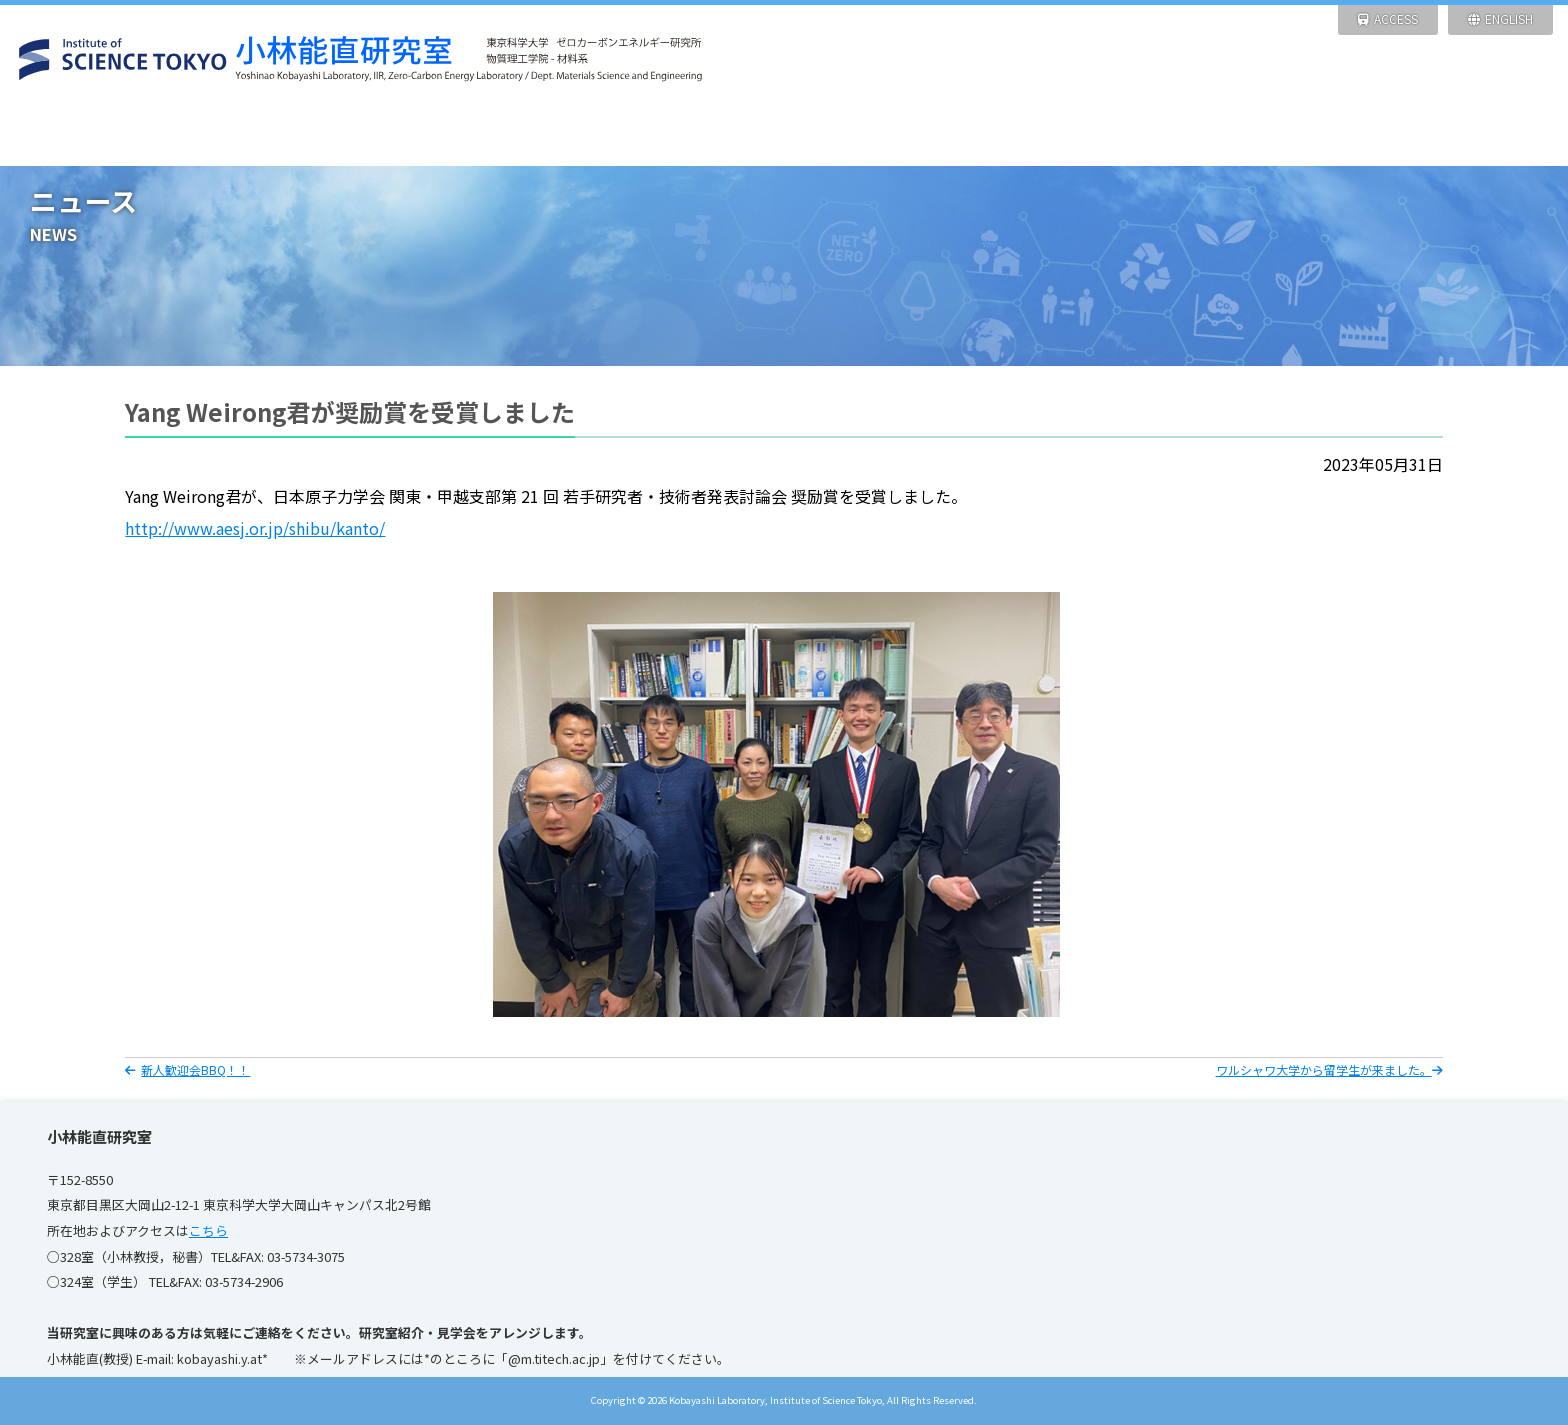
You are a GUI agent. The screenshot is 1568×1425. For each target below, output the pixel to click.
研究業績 (881, 134)
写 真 (1273, 134)
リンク (1469, 134)
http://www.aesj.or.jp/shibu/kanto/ (255, 528)
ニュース (293, 134)
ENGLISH (1500, 18)
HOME (97, 134)
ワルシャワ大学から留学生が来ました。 (1329, 1069)
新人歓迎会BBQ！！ (187, 1069)
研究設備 (685, 134)
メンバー (1077, 134)
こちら (208, 1230)
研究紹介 (489, 134)
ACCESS (1388, 18)
